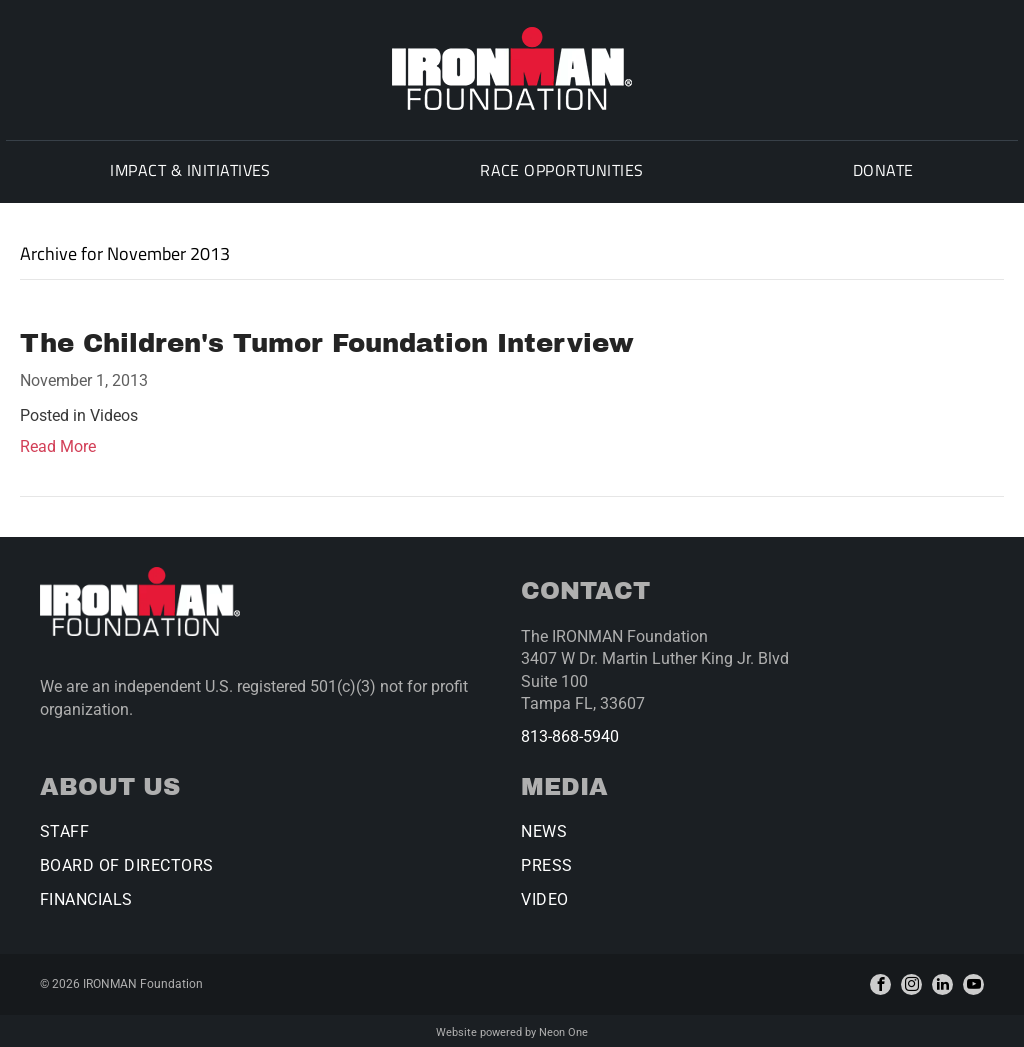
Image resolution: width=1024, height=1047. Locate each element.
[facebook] (880, 981)
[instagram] (911, 981)
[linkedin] (942, 981)
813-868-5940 (570, 733)
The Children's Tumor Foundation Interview (327, 340)
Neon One (563, 1029)
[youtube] (973, 981)
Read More (58, 443)
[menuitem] (186, 172)
